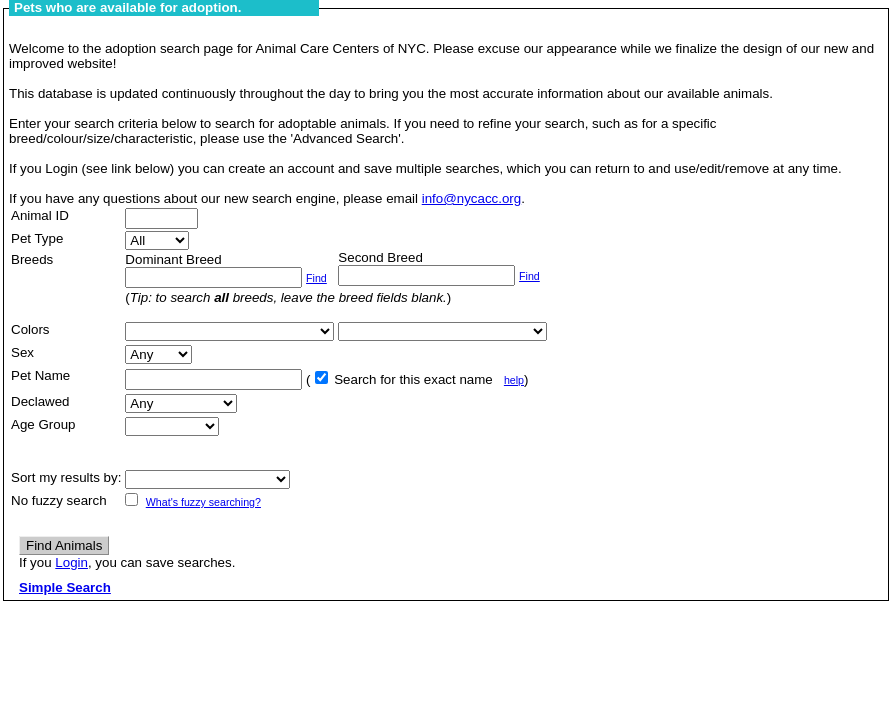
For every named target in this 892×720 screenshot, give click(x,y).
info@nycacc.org (471, 198)
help (514, 380)
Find (316, 278)
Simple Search (65, 587)
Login (71, 562)
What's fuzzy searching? (203, 502)
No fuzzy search (59, 500)
